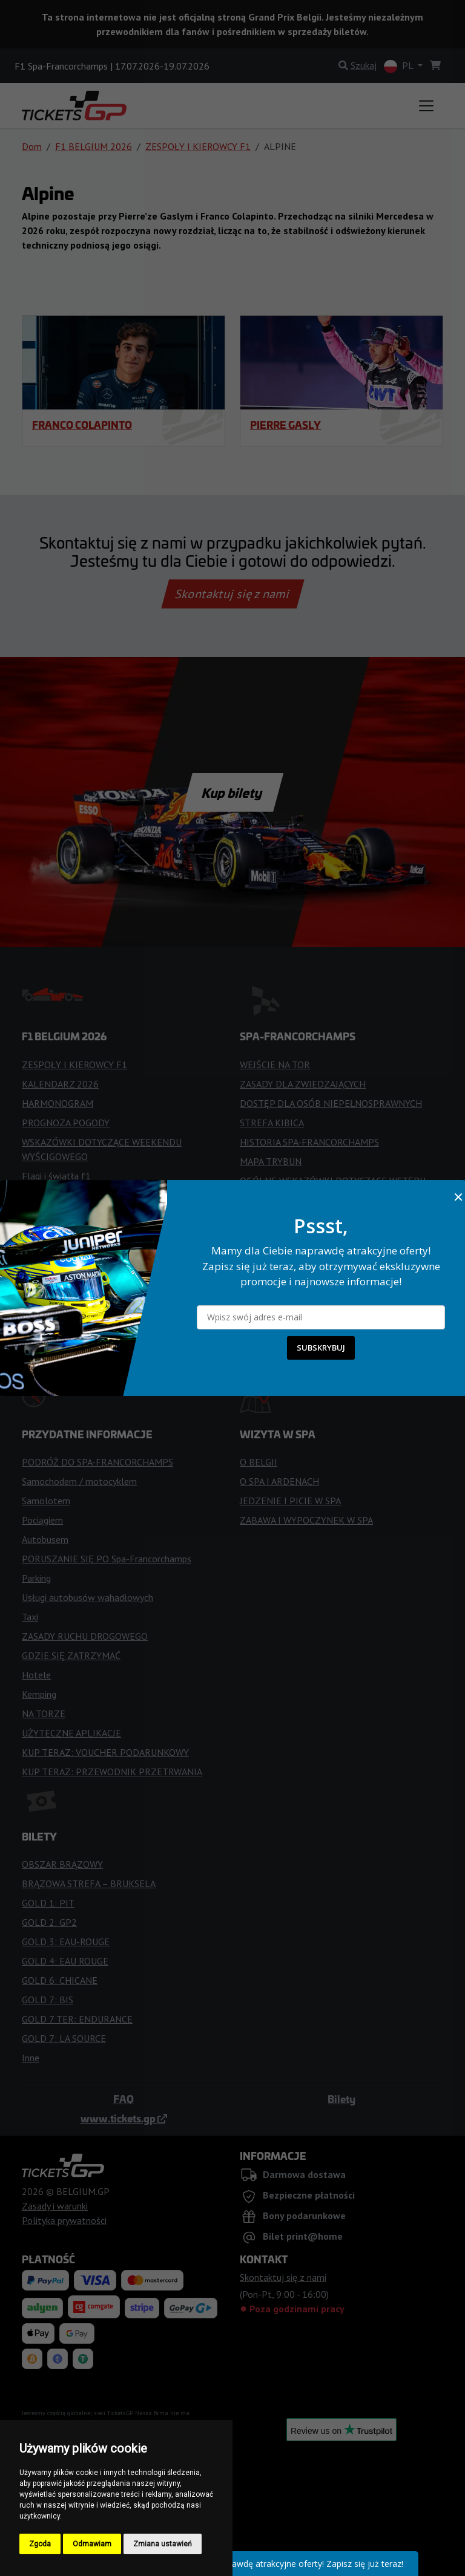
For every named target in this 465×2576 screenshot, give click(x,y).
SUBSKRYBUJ (321, 1347)
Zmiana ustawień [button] (162, 2544)
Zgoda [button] (40, 2544)
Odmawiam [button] (92, 2544)
